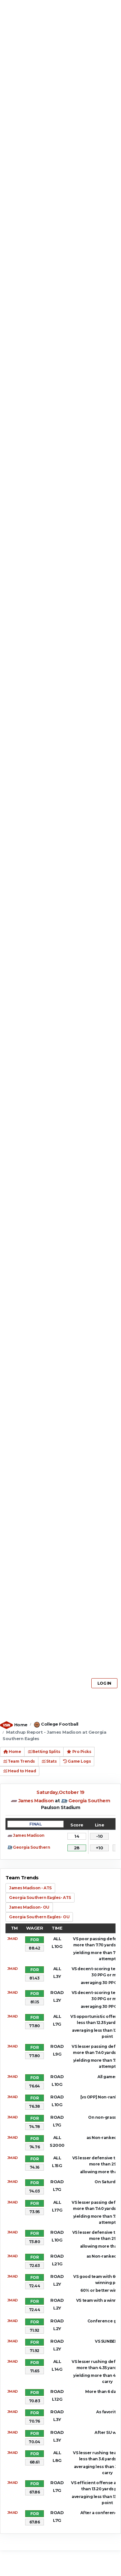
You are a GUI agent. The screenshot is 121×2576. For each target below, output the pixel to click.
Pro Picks (79, 1751)
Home (20, 1724)
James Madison (36, 1801)
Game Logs (77, 1761)
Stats (49, 1761)
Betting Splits (44, 1751)
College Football (59, 1724)
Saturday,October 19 (60, 1792)
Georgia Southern (89, 1801)
